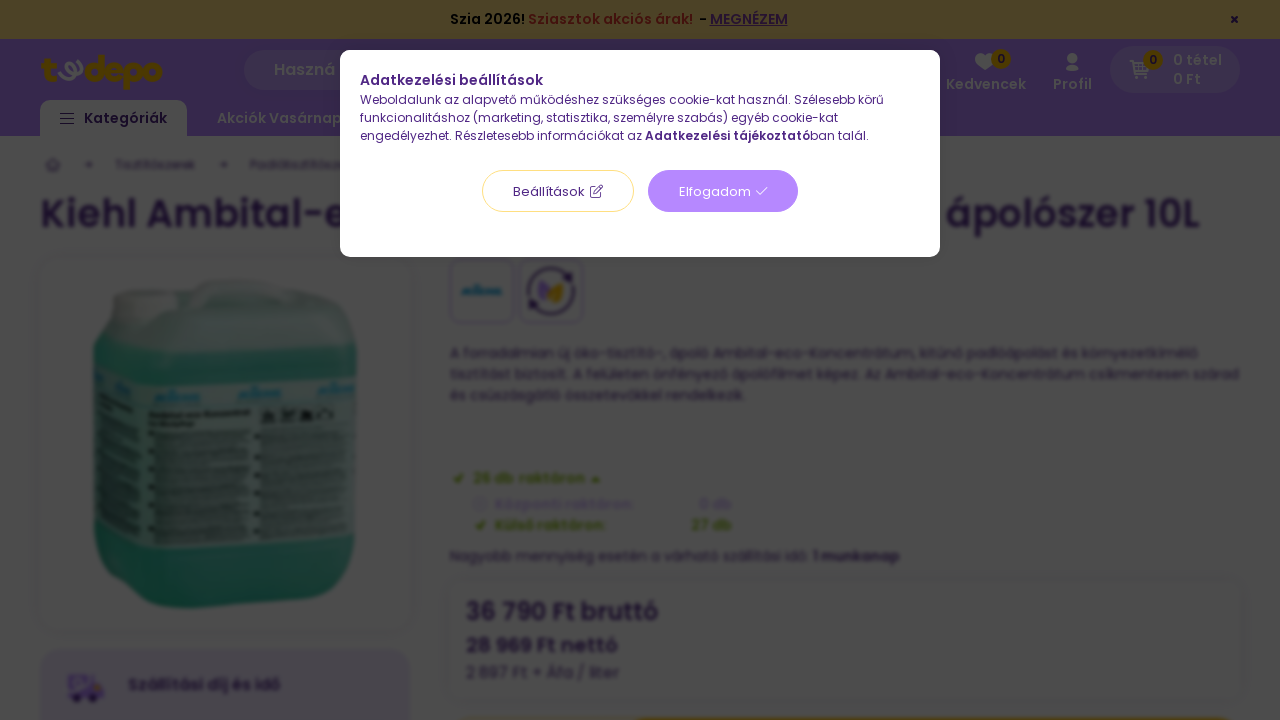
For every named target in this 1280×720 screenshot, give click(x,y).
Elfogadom (715, 191)
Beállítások (549, 191)
